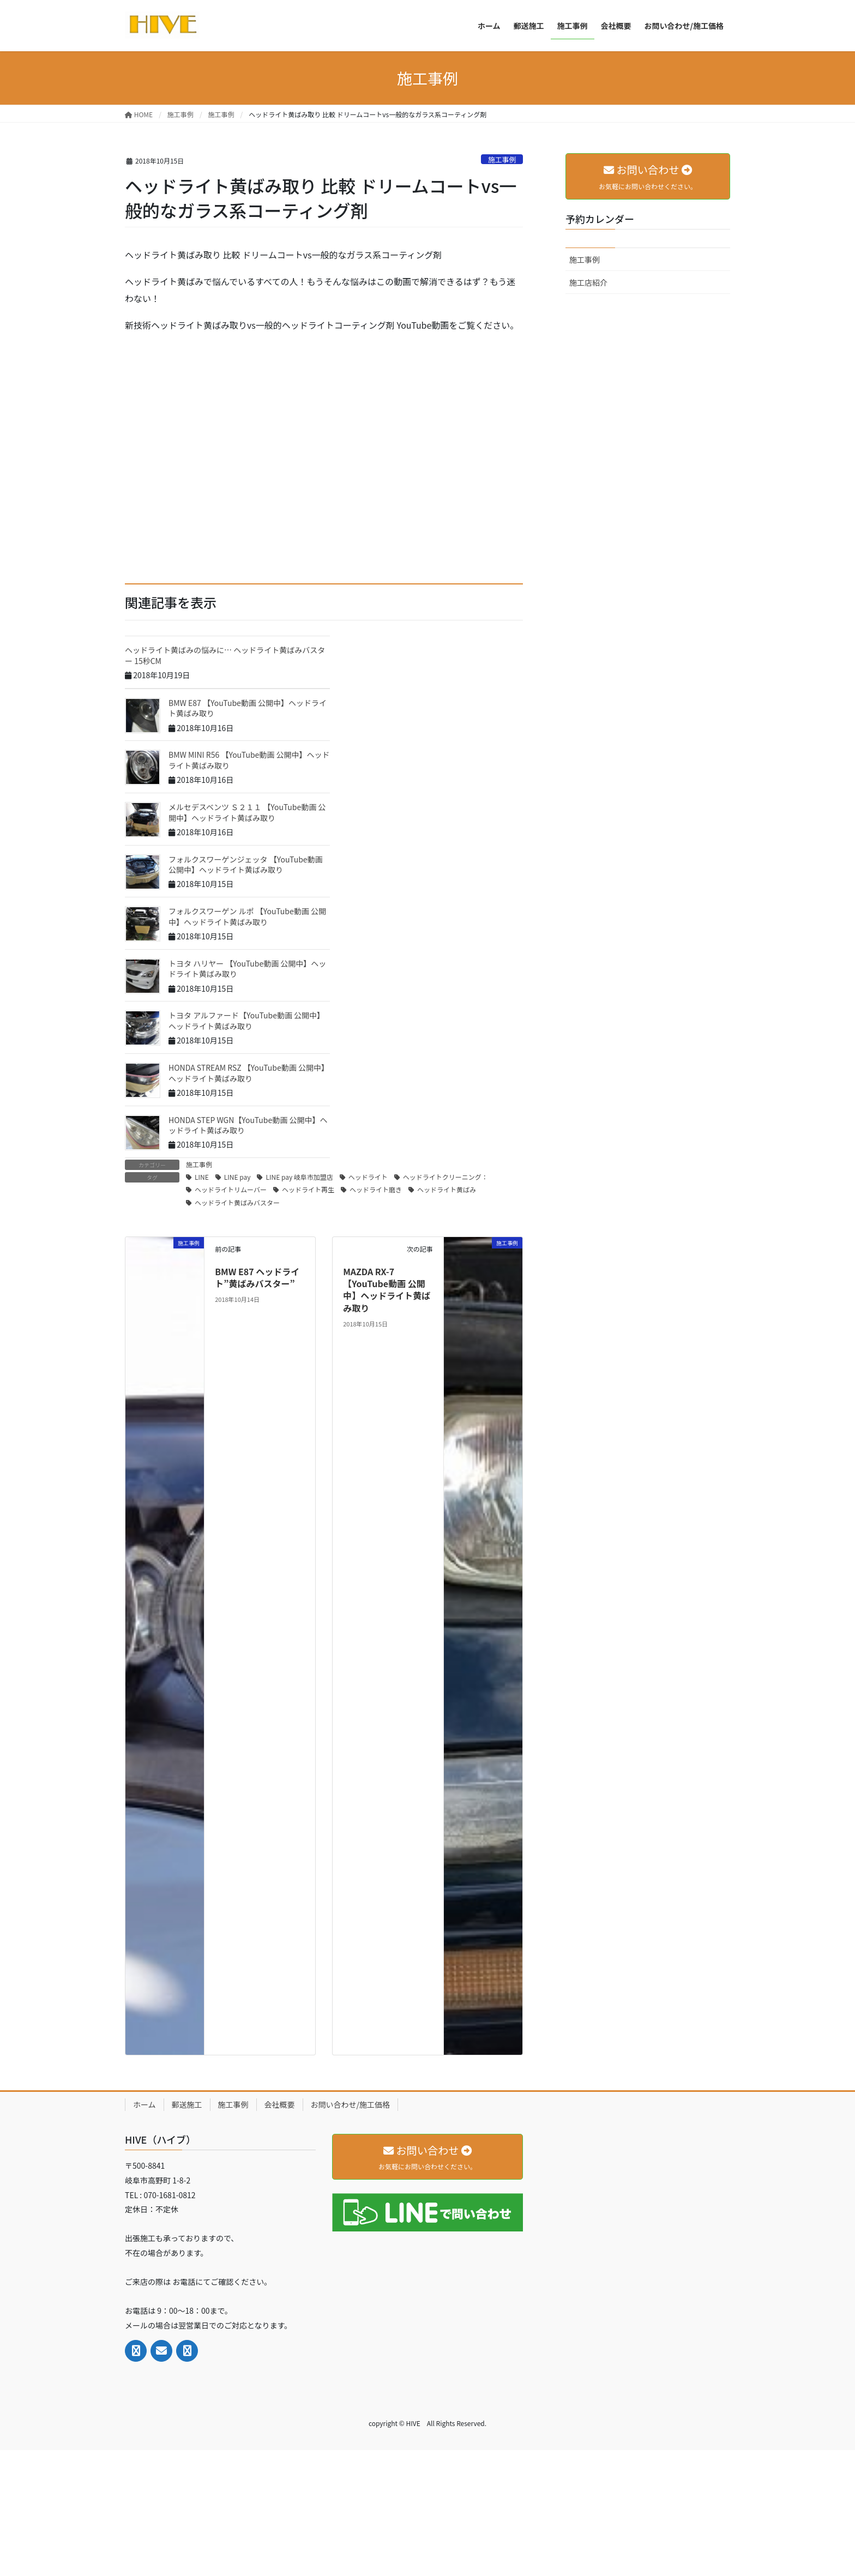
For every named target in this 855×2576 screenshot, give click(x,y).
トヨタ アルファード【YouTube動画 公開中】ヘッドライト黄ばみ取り (246, 1020)
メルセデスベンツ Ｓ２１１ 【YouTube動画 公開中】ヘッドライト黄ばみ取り (247, 812)
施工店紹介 (588, 282)
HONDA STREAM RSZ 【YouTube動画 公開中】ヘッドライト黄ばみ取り (248, 1073)
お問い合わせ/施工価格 (350, 2104)
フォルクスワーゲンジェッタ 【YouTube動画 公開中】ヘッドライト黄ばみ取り (245, 865)
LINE (202, 1176)
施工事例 (502, 159)
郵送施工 (187, 2104)
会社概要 (279, 2104)
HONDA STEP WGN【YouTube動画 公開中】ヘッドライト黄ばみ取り (247, 1125)
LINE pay (237, 1176)
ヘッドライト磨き (376, 1189)
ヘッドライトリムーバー (231, 1189)
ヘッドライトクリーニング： (445, 1176)
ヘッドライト (368, 1176)
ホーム (144, 2104)
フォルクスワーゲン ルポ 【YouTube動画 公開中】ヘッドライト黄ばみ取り (247, 916)
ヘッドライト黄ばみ (446, 1189)
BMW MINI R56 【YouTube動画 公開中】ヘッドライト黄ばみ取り (248, 760)
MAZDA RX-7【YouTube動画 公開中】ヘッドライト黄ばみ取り (386, 1289)
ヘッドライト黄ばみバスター (237, 1202)
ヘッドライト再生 (308, 1189)
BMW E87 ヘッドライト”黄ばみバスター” (257, 1277)
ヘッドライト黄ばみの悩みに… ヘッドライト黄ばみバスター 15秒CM (225, 655)
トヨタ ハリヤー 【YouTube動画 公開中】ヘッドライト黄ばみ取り (247, 969)
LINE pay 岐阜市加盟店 (299, 1176)
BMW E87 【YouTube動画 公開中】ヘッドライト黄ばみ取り (247, 708)
